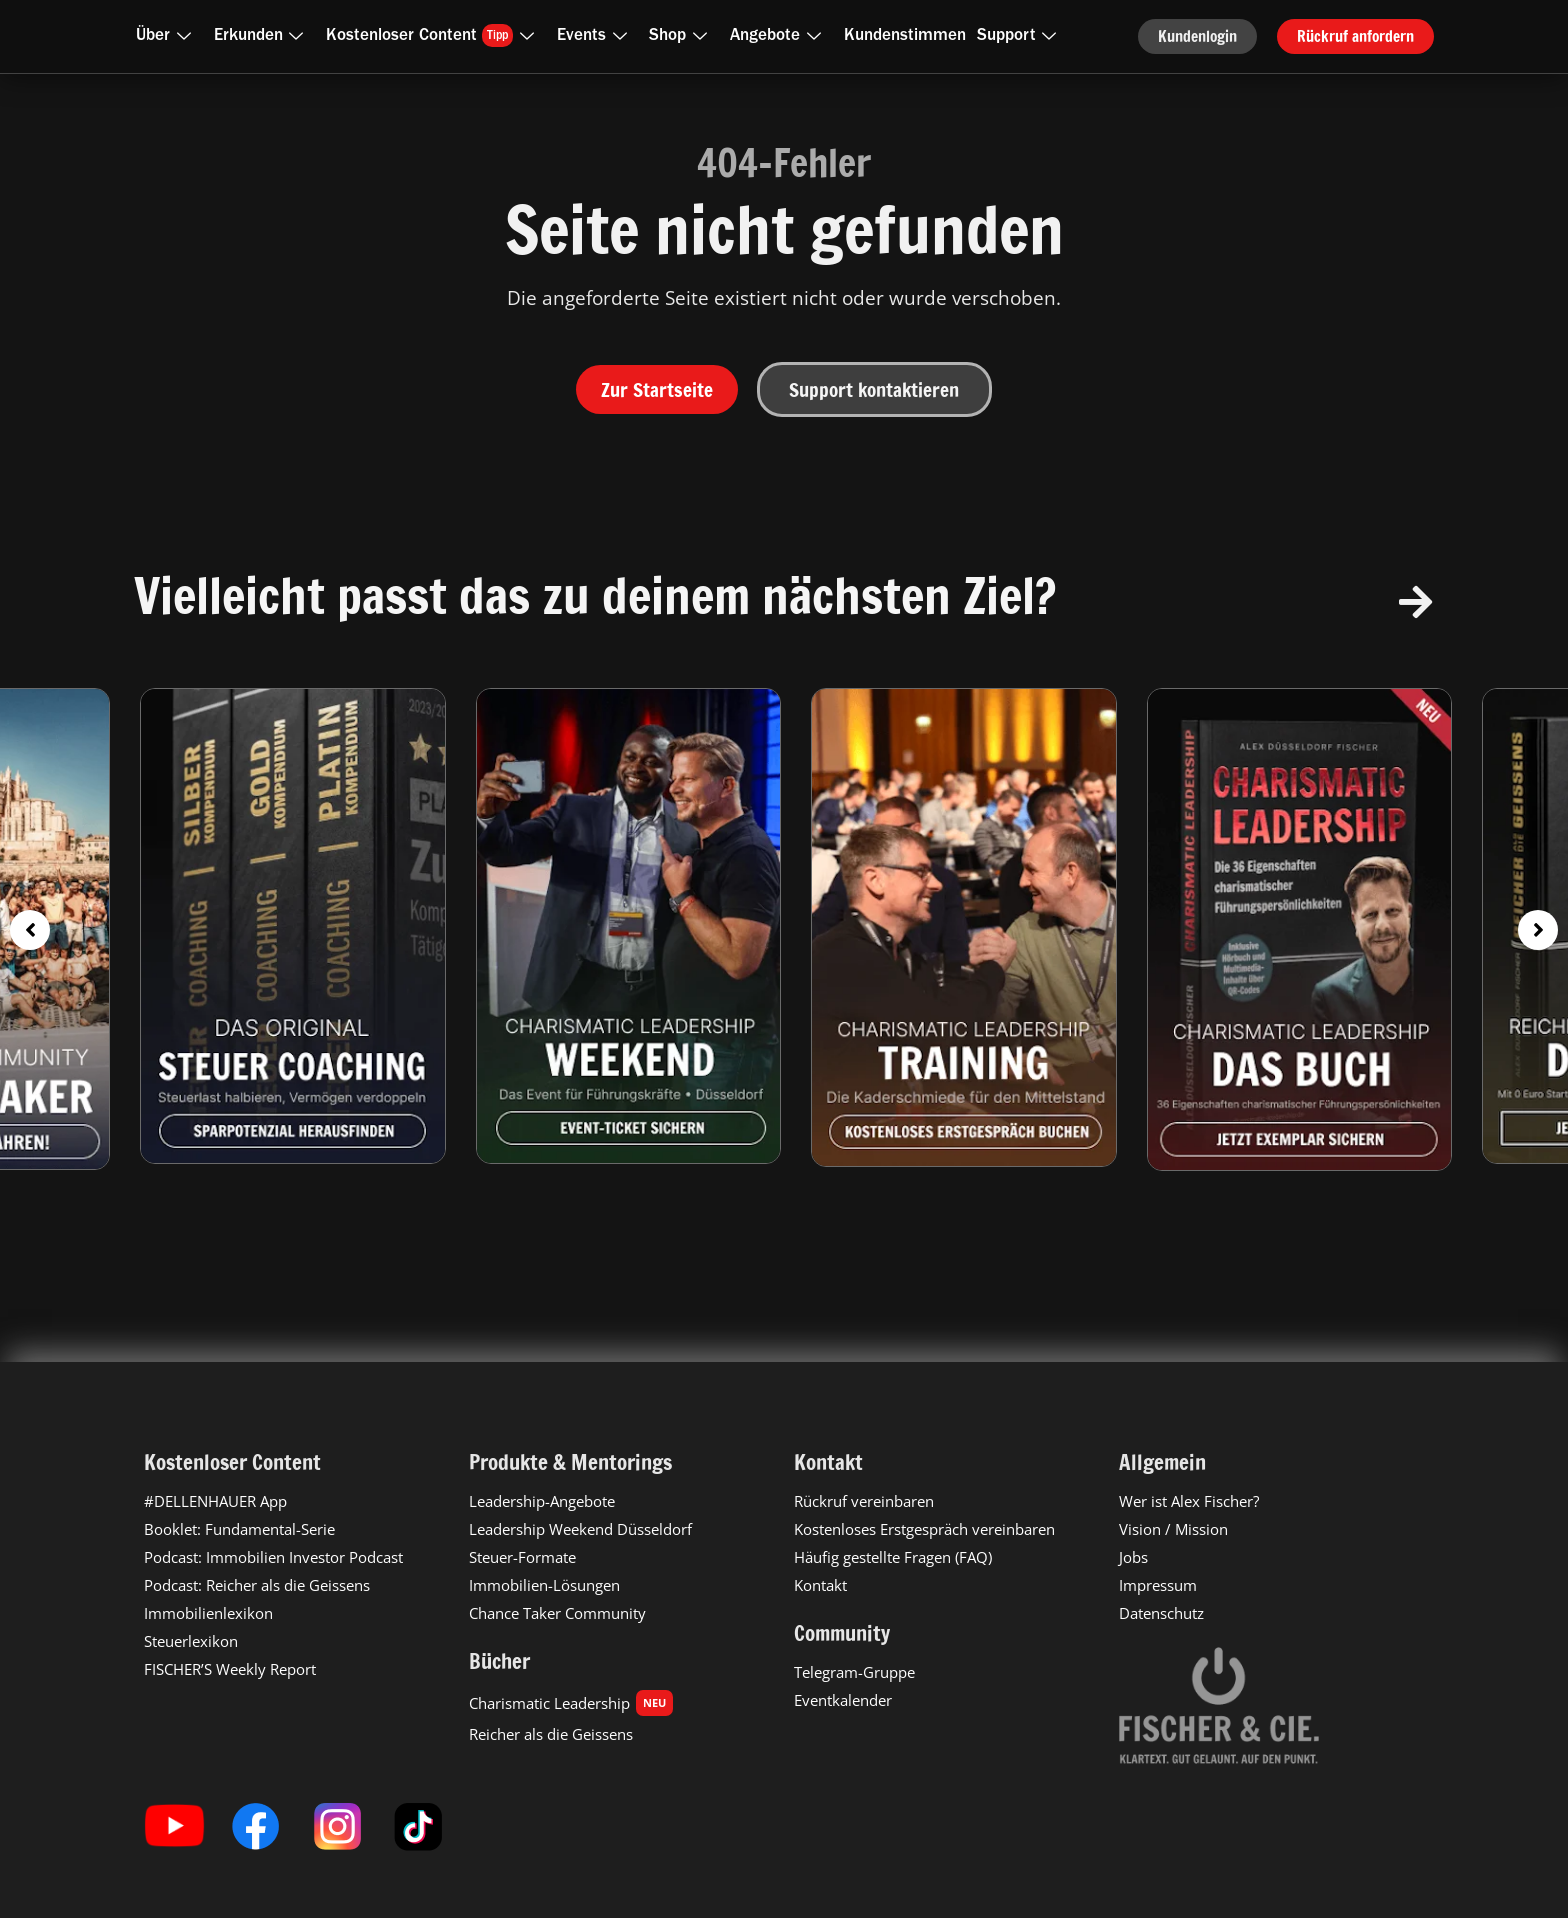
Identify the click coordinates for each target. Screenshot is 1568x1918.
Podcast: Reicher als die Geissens (257, 1585)
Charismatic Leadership (571, 1703)
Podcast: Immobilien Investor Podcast (273, 1557)
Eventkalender (843, 1700)
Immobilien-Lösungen (544, 1585)
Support (1021, 36)
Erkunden (263, 36)
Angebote (779, 36)
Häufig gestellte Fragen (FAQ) (893, 1557)
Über (167, 36)
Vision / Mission (1173, 1529)
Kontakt (820, 1585)
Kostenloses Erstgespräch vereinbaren (924, 1529)
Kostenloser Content (434, 35)
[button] (30, 930)
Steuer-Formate (522, 1557)
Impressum (1158, 1585)
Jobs (1133, 1557)
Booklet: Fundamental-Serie (239, 1529)
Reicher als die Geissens (551, 1734)
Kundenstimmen (905, 36)
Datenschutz (1161, 1613)
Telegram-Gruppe (854, 1672)
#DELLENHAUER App (215, 1501)
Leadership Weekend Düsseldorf (580, 1529)
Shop (682, 36)
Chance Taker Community (557, 1613)
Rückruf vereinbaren (864, 1501)
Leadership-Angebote (542, 1501)
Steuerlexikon (191, 1641)
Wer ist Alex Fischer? (1189, 1501)
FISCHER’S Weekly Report (230, 1669)
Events (596, 36)
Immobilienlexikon (208, 1613)
